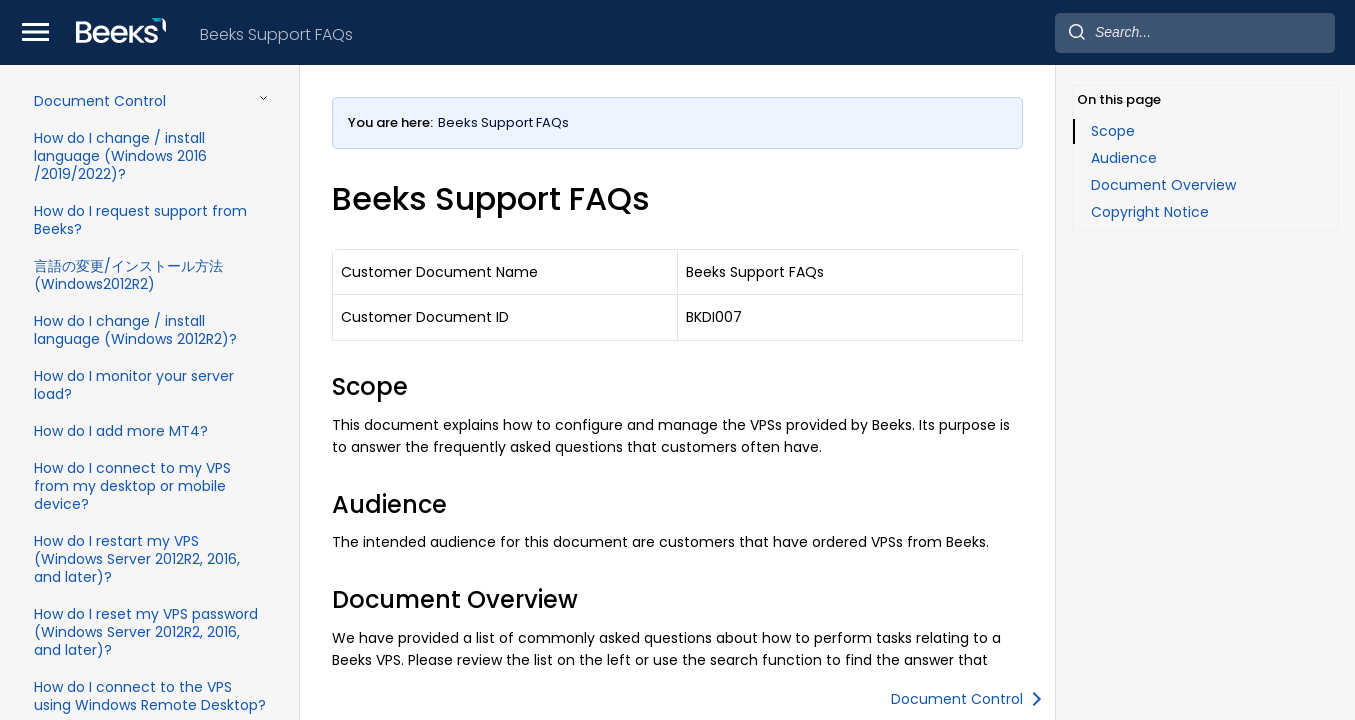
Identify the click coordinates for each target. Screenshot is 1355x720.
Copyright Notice (1150, 212)
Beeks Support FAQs (276, 34)
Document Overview (1163, 185)
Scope (1113, 131)
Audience (1124, 158)
